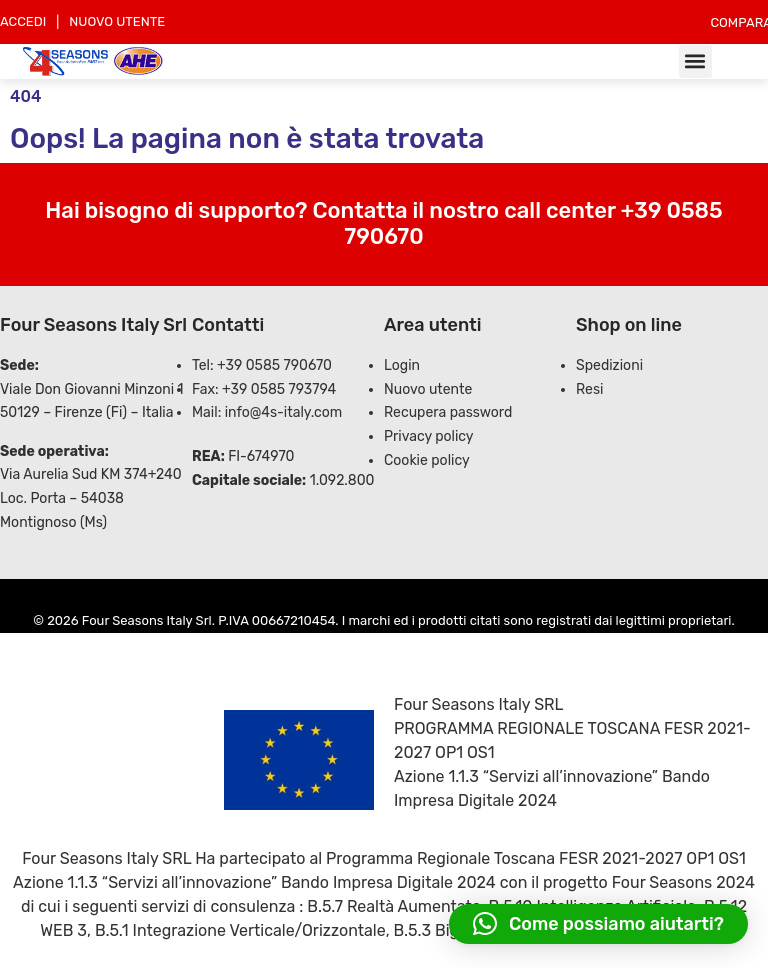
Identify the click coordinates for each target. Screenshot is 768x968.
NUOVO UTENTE (117, 21)
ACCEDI (23, 21)
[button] (695, 61)
